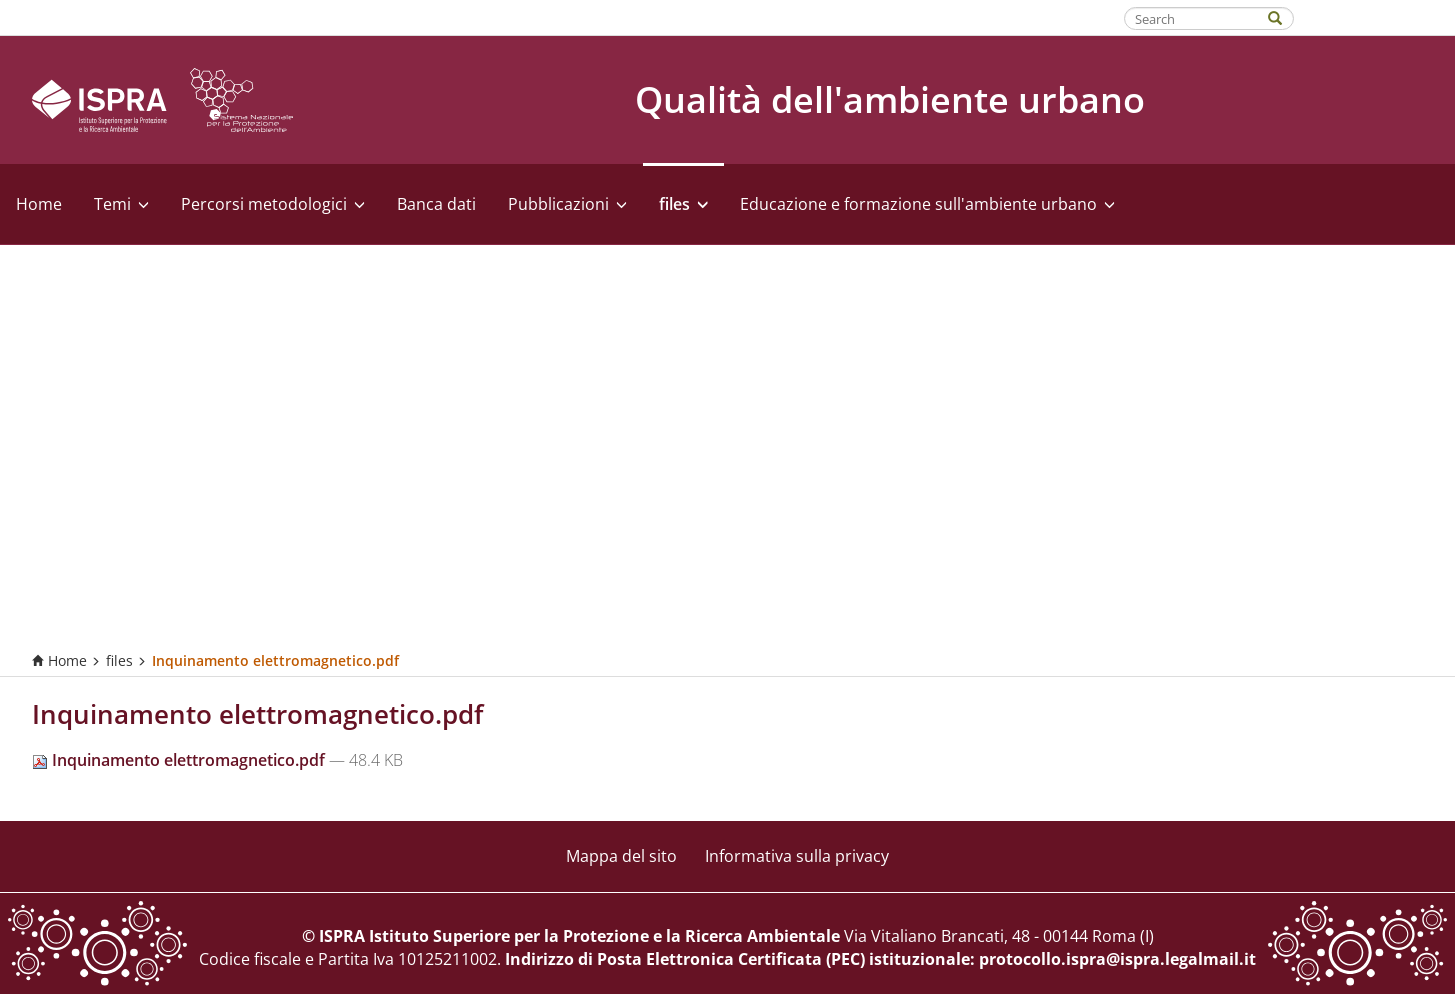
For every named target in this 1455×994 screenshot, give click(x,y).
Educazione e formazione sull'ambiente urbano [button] (927, 204)
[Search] (1285, 16)
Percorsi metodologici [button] (273, 204)
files (119, 660)
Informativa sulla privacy (797, 856)
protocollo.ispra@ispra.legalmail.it (1117, 959)
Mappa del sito (621, 856)
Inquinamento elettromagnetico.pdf (180, 760)
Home (39, 204)
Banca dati (436, 204)
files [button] (683, 204)
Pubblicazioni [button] (567, 204)
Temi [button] (121, 204)
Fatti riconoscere (1375, 17)
